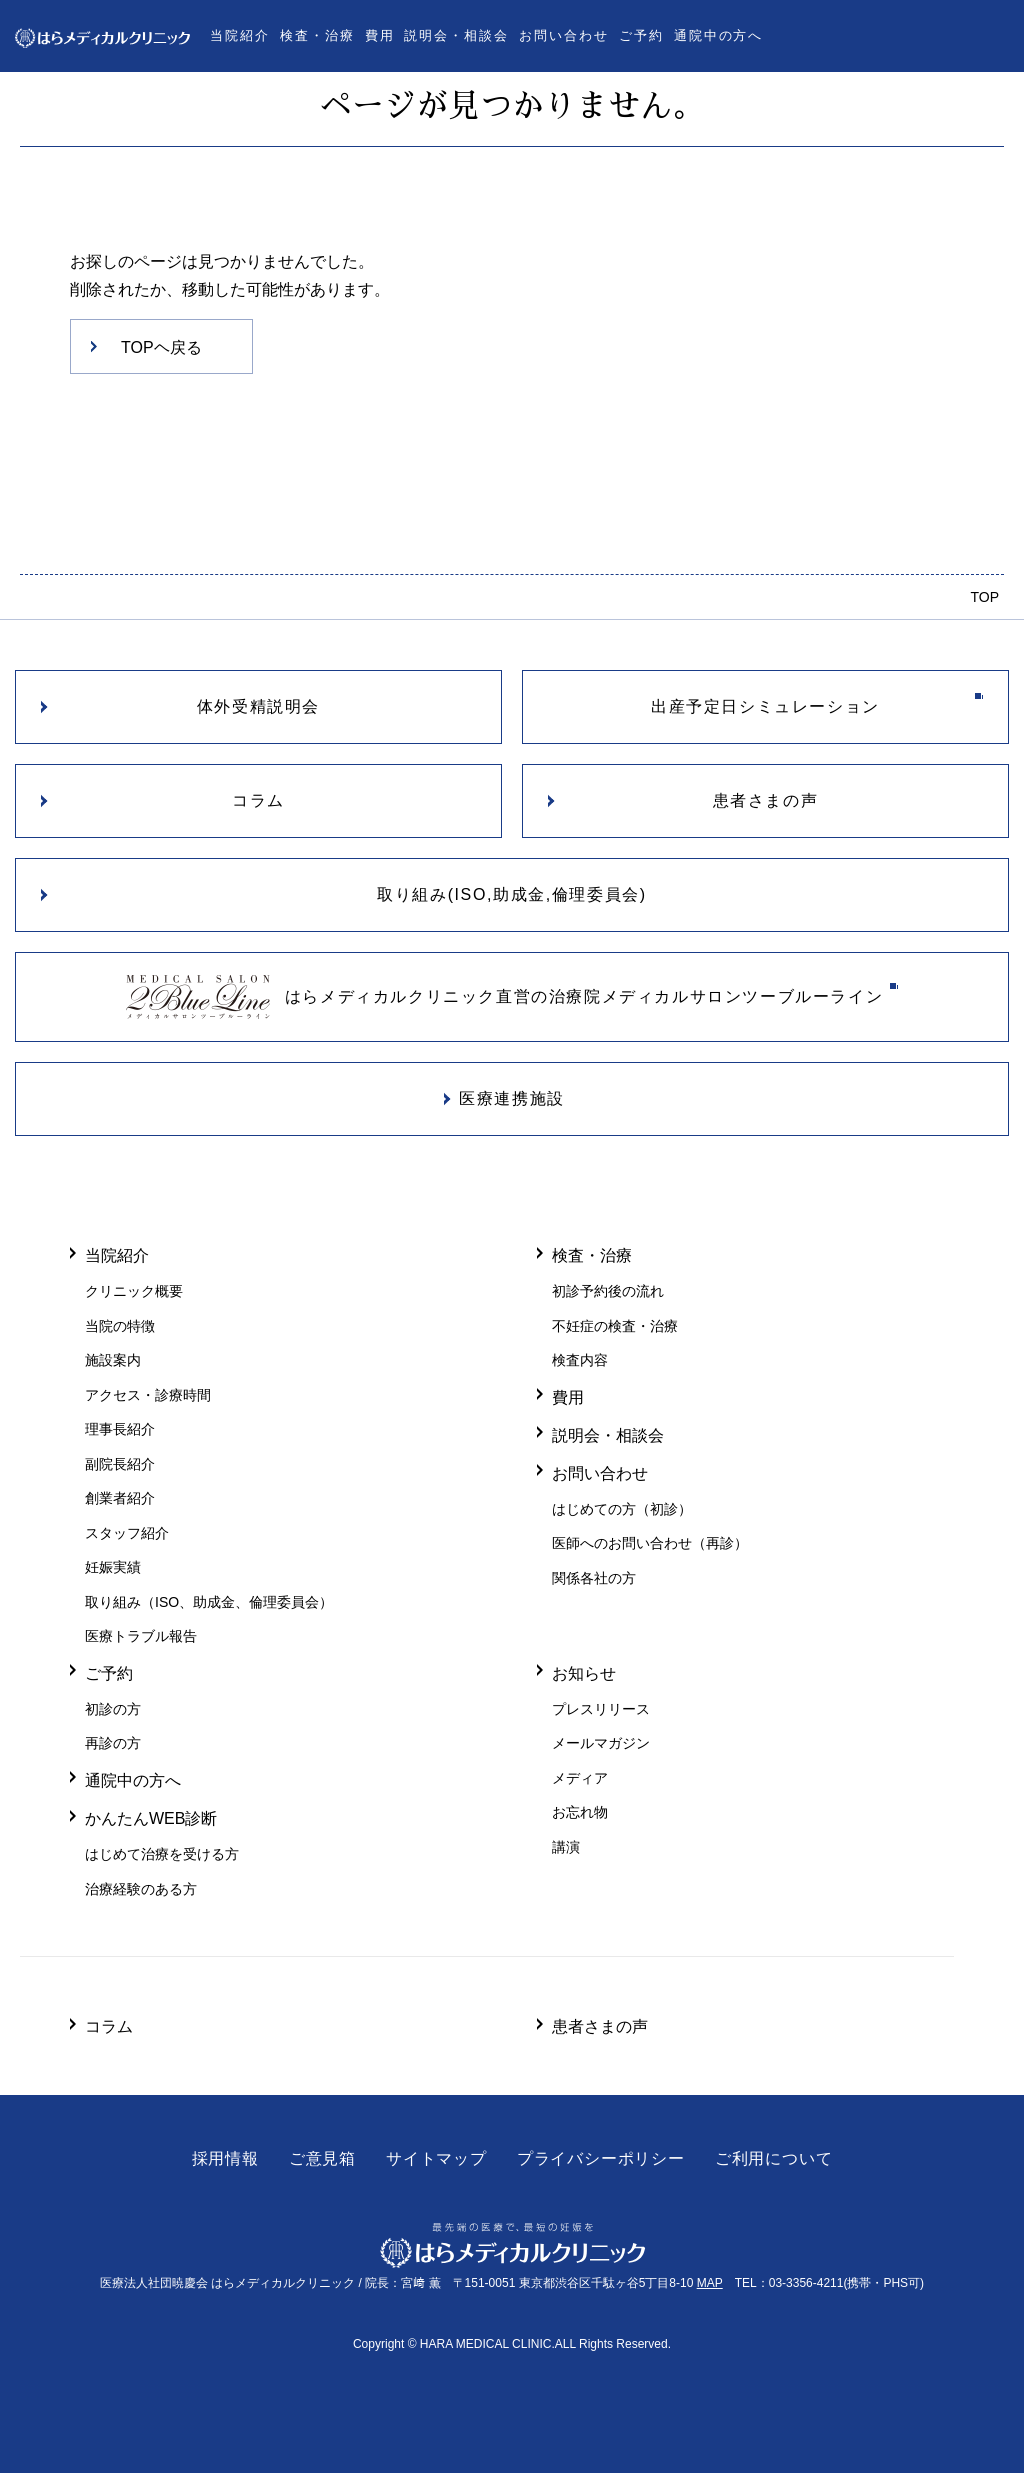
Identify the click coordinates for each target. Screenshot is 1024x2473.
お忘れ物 (580, 1812)
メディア (580, 1778)
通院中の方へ (719, 35)
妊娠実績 (113, 1567)
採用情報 (225, 2158)
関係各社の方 (594, 1578)
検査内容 (580, 1360)
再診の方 (113, 1743)
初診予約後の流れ (608, 1291)
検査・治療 (317, 35)
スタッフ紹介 (127, 1533)
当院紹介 (240, 35)
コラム (109, 2026)
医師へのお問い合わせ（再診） (650, 1543)
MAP (710, 2283)
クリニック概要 (134, 1291)
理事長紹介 (120, 1429)
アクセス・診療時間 (148, 1395)
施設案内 (113, 1360)
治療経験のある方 (141, 1889)
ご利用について (774, 2158)
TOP (984, 597)
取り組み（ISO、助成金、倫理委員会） (209, 1602)
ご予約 (641, 35)
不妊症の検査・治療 (615, 1326)
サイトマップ (436, 2158)
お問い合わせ (564, 35)
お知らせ (584, 1673)
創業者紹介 (120, 1498)
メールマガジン (601, 1743)
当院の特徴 (120, 1326)
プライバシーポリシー (601, 2158)
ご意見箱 (322, 2158)
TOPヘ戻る (161, 347)
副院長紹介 (120, 1464)
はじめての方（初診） (622, 1509)
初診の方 (113, 1709)
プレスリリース (601, 1709)
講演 (566, 1847)
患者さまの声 (600, 2026)
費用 (380, 35)
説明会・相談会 (456, 35)
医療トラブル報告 (141, 1636)
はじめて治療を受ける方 (162, 1854)
